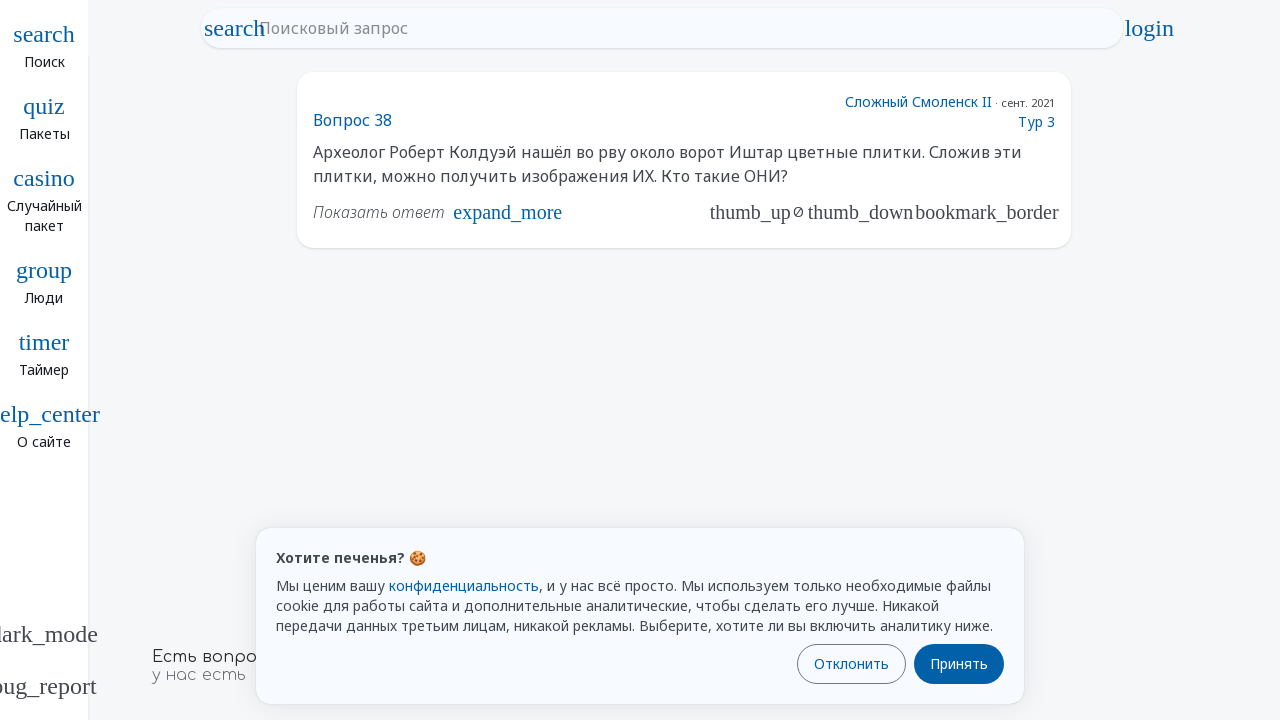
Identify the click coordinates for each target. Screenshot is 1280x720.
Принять (959, 663)
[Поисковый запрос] (680, 28)
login (1149, 28)
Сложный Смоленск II (918, 101)
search (235, 28)
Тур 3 (1036, 121)
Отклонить (851, 663)
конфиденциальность (464, 585)
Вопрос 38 (352, 120)
